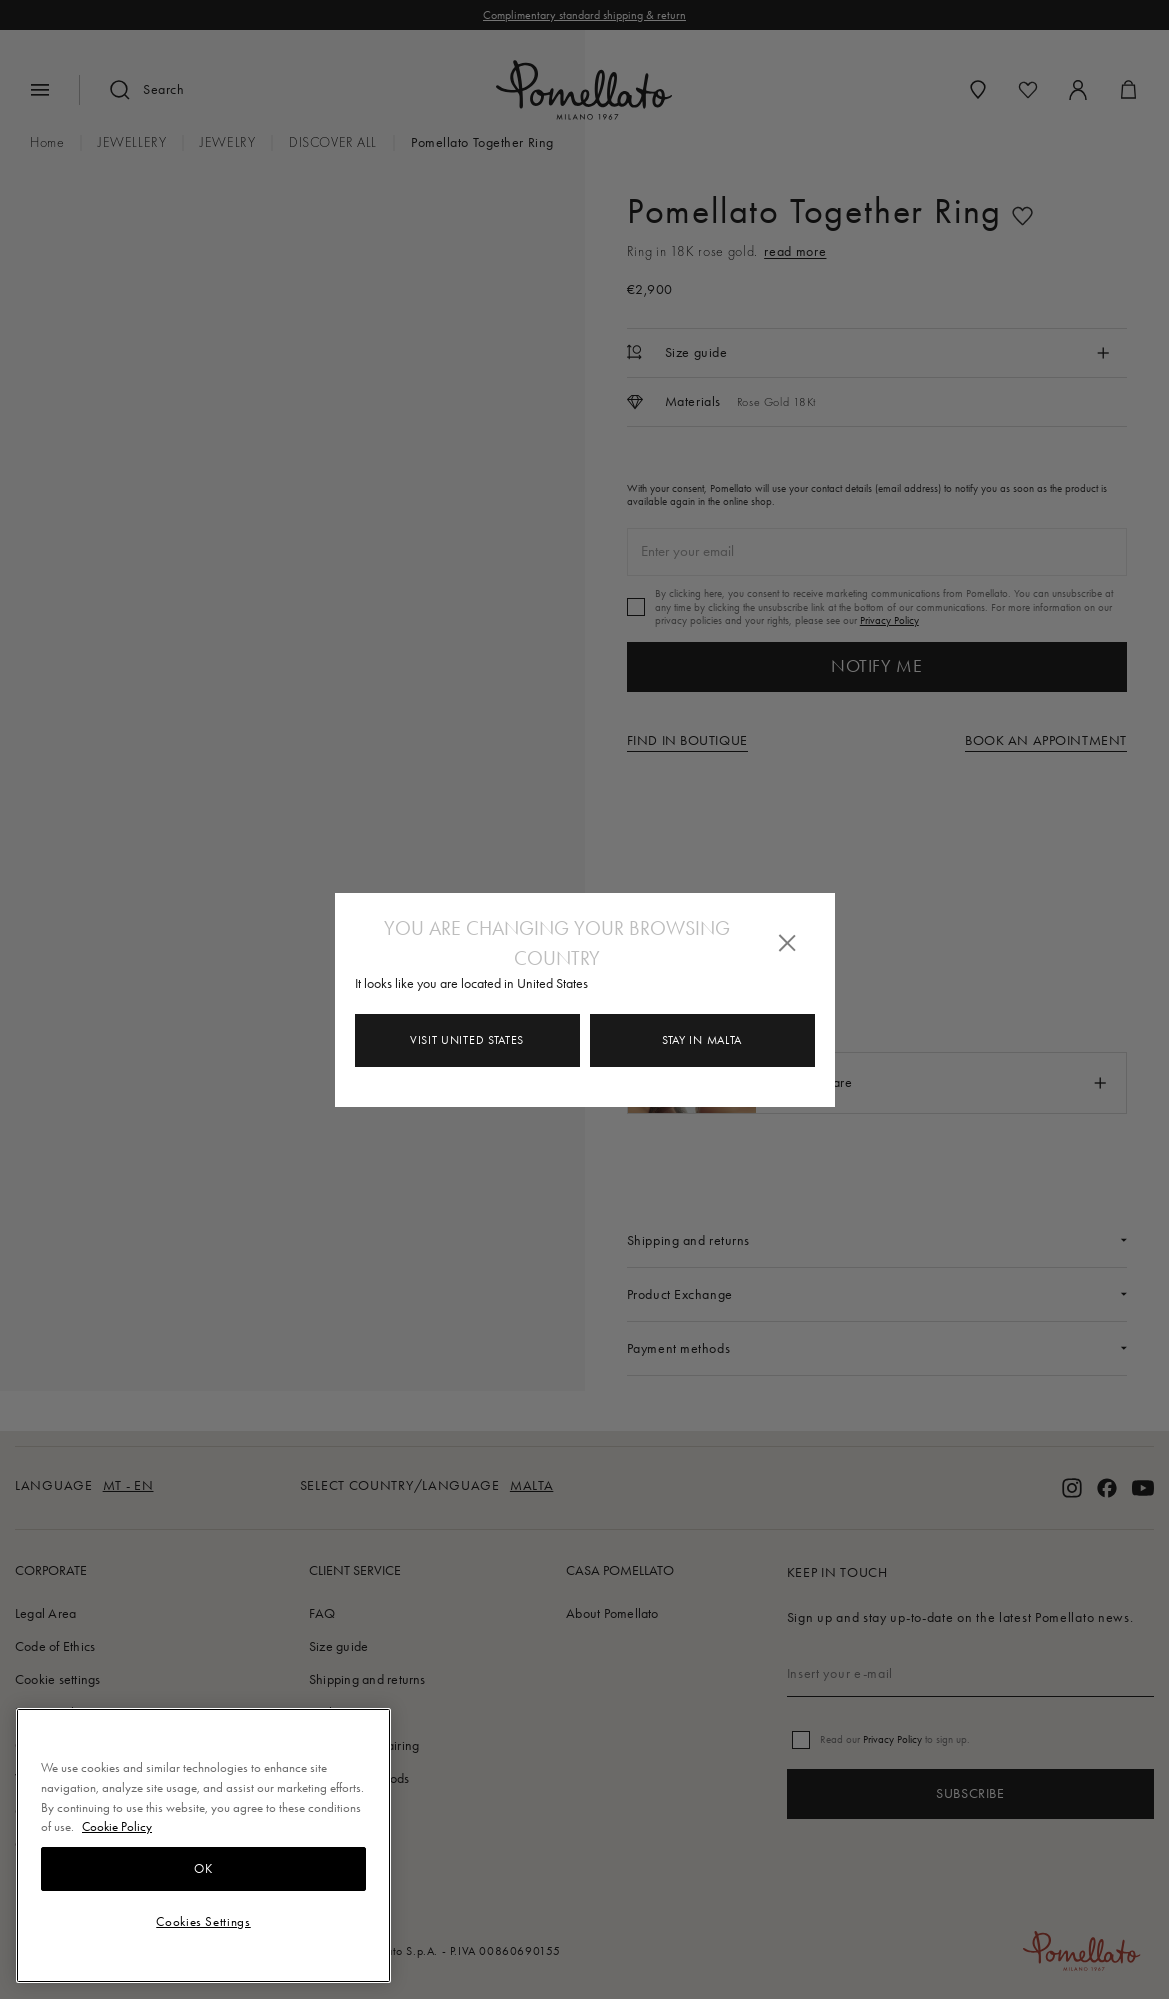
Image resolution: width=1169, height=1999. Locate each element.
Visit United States (467, 1040)
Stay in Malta (702, 1040)
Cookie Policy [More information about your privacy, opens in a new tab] (117, 1826)
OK (203, 1868)
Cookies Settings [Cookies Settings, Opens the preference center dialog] (203, 1921)
